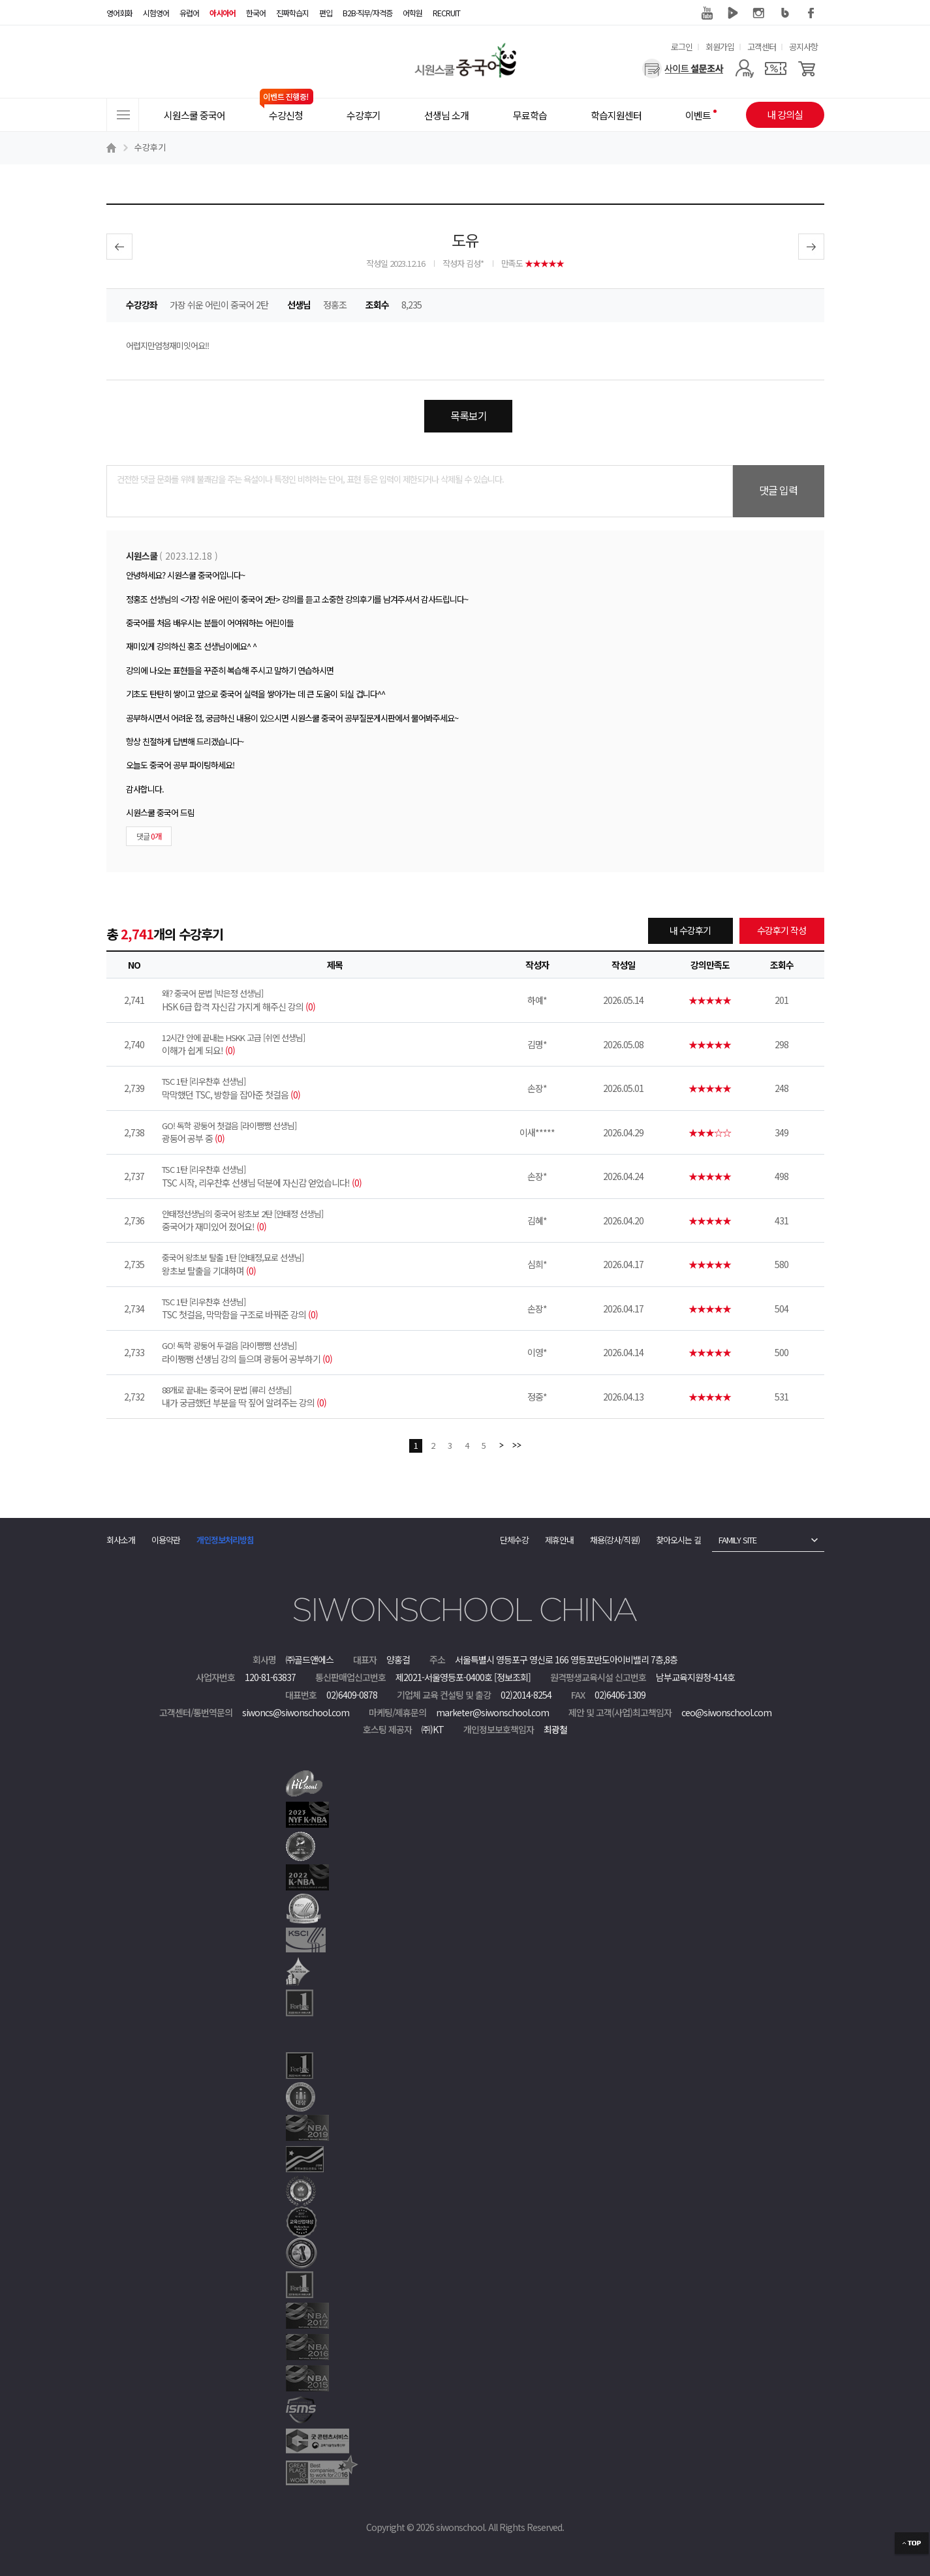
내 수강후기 (690, 930)
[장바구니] (807, 68)
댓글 (148, 835)
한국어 (256, 12)
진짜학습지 (292, 12)
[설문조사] (683, 68)
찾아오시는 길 (678, 1540)
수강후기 (150, 147)
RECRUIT (446, 12)
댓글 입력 (778, 490)
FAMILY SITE (737, 1540)
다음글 (811, 247)
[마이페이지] (744, 68)
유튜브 (707, 13)
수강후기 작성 (781, 930)
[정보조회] (512, 1677)
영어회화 (119, 12)
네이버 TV (733, 13)
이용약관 (165, 1540)
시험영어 (156, 12)
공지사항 (803, 46)
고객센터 (761, 46)
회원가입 (719, 46)
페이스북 (811, 13)
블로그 (785, 13)
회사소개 (120, 1540)
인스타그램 (759, 13)
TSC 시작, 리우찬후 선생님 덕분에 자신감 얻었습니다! (335, 1176)
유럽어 (189, 12)
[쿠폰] (775, 68)
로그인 (681, 46)
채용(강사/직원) (615, 1540)
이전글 (119, 247)
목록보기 (468, 415)
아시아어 (222, 12)
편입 (325, 12)
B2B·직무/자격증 (367, 12)
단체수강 (514, 1540)
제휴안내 (559, 1540)
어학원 (412, 12)
